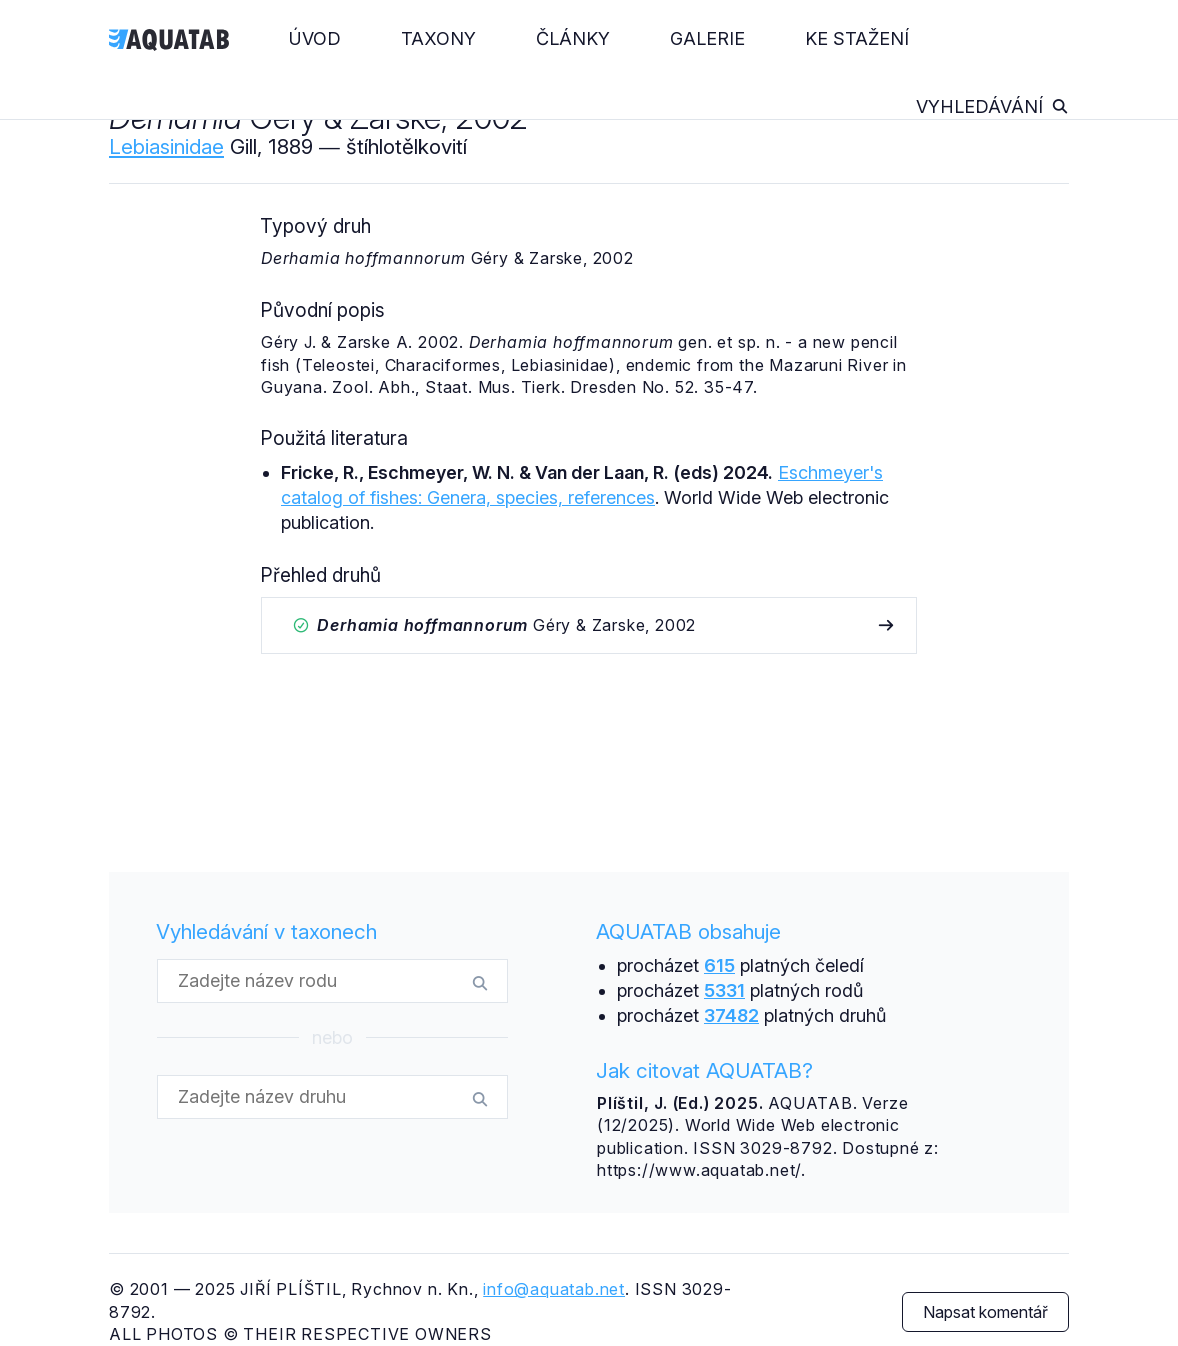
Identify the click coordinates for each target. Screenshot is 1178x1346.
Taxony (438, 38)
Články (573, 38)
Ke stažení (857, 38)
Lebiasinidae (166, 146)
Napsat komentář (985, 1312)
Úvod (315, 38)
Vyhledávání (992, 106)
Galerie (707, 38)
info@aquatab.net (554, 1289)
